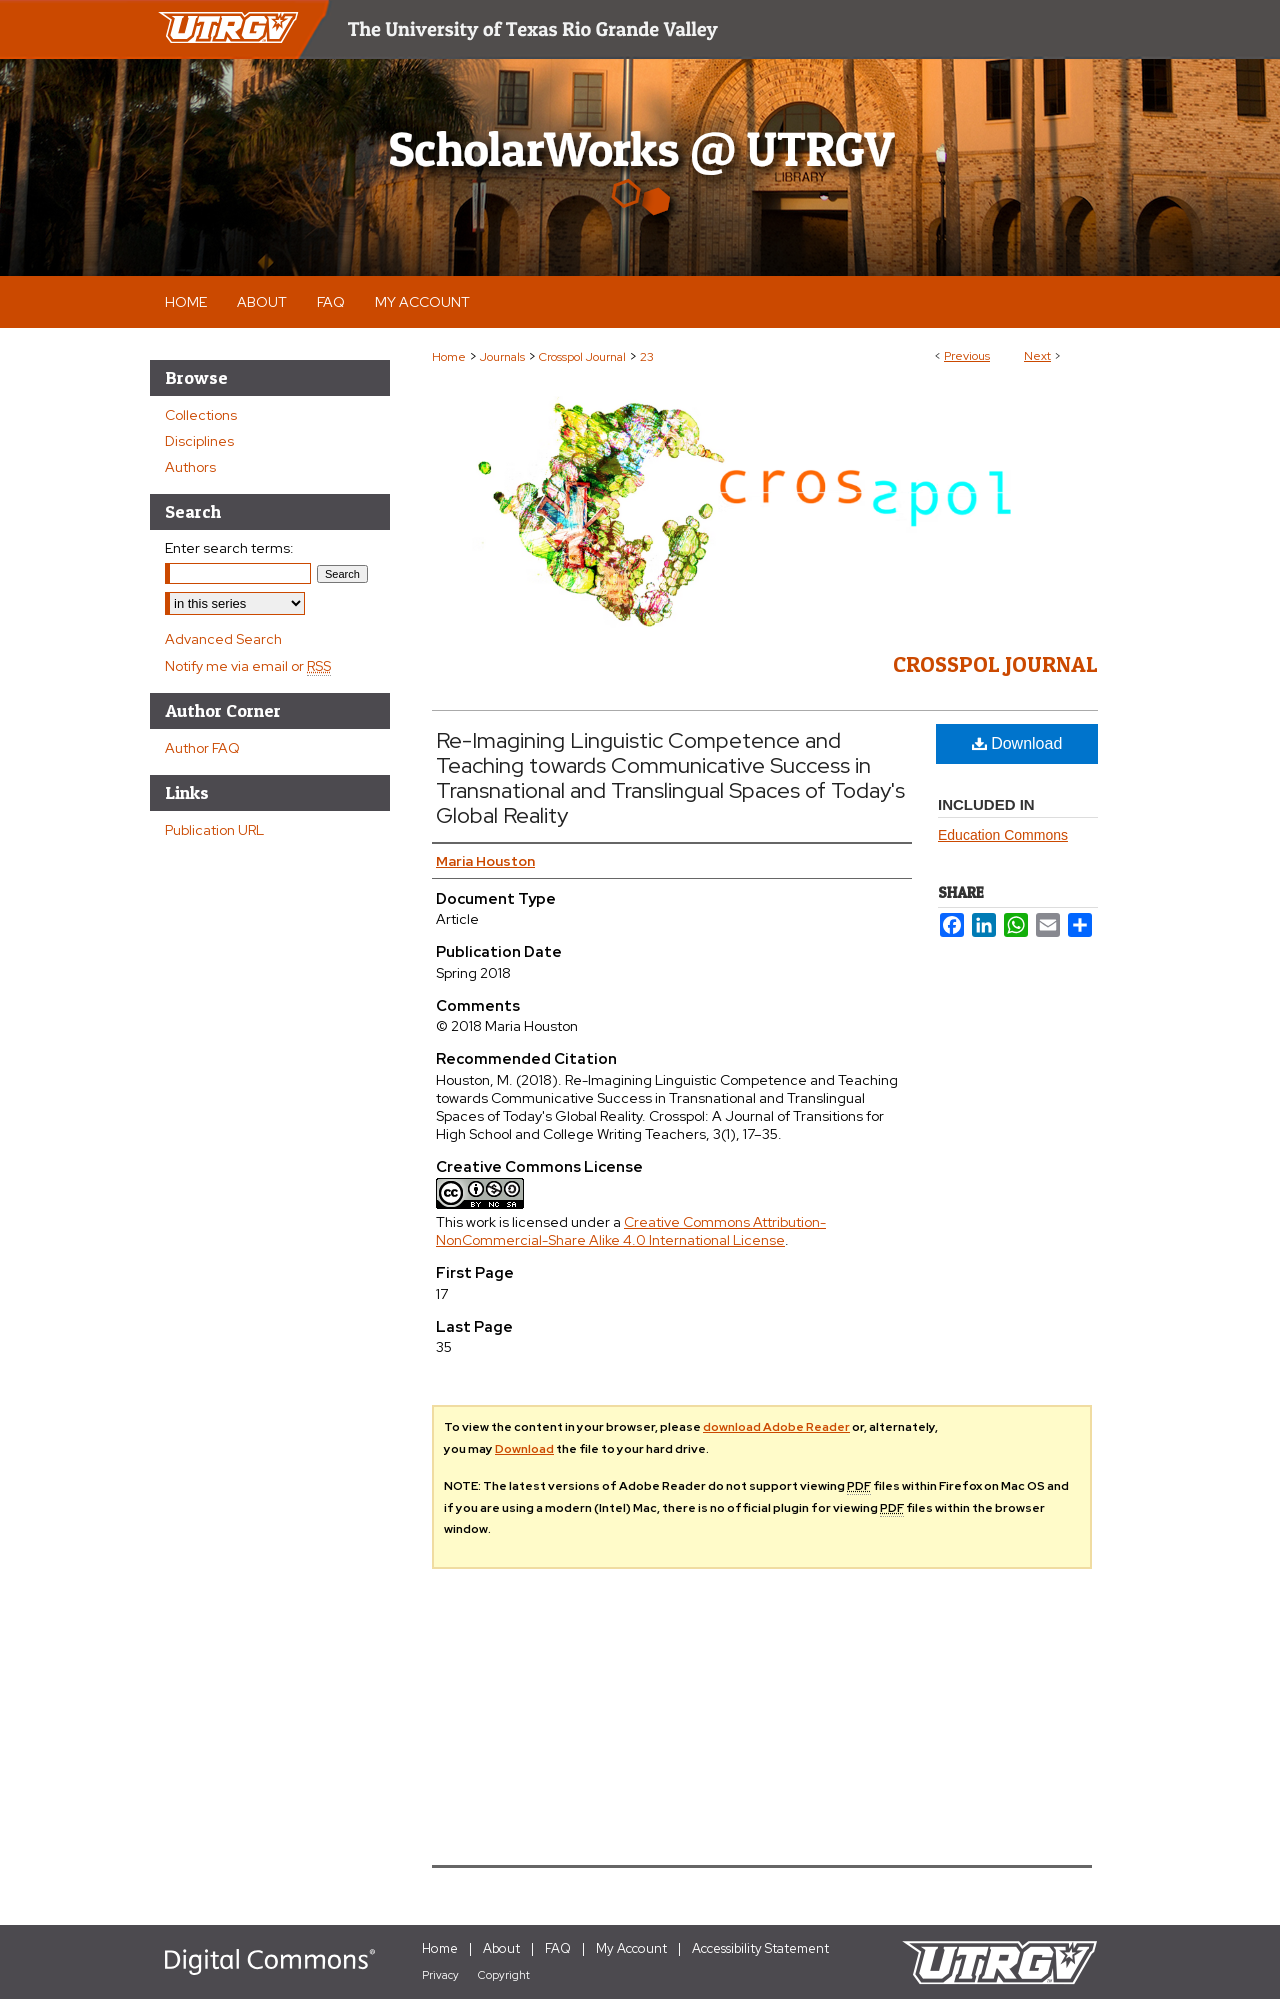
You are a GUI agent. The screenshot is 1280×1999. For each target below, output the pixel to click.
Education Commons (1003, 835)
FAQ (558, 1948)
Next (1037, 356)
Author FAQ (202, 748)
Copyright (504, 1975)
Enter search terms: (229, 548)
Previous (967, 356)
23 (647, 357)
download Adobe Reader (776, 1427)
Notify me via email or (248, 666)
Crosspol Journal (582, 357)
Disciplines (199, 441)
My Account (631, 1948)
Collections (201, 415)
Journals (502, 357)
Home (449, 357)
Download (1017, 743)
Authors (190, 467)
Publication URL (214, 830)
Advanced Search (223, 639)
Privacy (440, 1975)
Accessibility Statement (760, 1948)
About (501, 1948)
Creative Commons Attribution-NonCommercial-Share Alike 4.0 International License (631, 1231)
